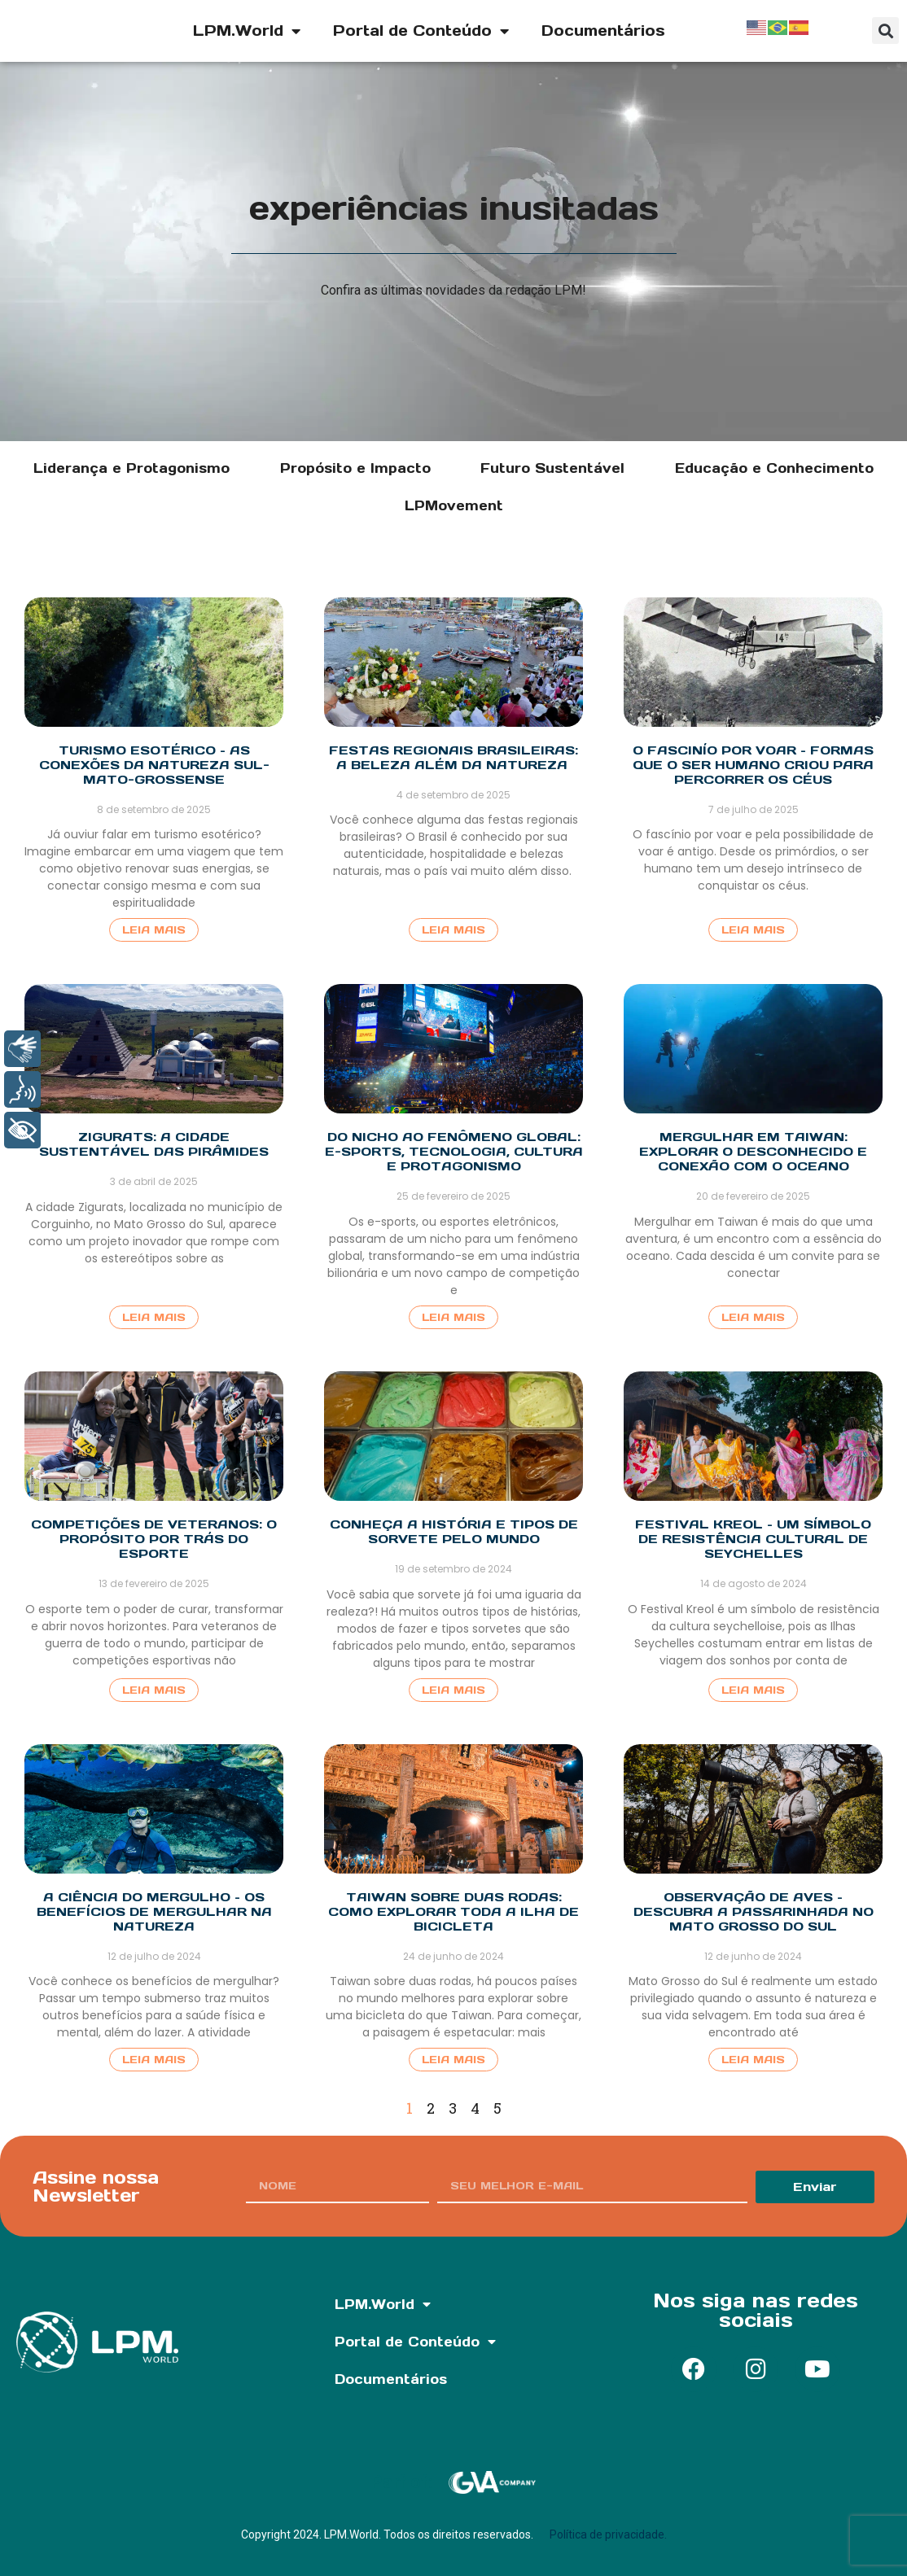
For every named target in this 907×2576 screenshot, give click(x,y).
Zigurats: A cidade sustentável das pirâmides (154, 1144)
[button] (885, 30)
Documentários (603, 30)
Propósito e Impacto (355, 468)
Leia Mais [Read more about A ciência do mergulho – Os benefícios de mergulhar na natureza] (154, 2059)
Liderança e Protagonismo (131, 468)
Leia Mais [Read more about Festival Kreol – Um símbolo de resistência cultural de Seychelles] (753, 1690)
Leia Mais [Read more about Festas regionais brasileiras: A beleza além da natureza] (453, 930)
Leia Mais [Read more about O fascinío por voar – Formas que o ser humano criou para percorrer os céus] (753, 930)
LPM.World (246, 30)
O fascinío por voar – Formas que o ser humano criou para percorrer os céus (753, 764)
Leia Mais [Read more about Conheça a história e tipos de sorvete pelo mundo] (453, 1690)
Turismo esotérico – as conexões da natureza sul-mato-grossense (154, 764)
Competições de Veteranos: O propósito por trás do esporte (154, 1538)
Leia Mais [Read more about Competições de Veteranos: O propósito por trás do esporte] (154, 1690)
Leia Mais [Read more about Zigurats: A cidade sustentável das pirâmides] (154, 1317)
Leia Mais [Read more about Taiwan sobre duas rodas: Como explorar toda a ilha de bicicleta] (453, 2059)
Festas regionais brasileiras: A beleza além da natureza (453, 757)
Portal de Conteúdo (421, 30)
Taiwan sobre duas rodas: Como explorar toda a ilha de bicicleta (453, 1911)
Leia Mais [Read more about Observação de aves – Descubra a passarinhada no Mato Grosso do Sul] (753, 2059)
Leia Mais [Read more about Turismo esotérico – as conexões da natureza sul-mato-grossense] (154, 930)
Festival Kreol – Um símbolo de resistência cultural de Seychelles (753, 1538)
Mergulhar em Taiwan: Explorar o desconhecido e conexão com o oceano (753, 1151)
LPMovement (454, 505)
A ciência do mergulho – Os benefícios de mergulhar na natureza (154, 1911)
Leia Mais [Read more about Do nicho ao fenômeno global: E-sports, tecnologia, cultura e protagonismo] (453, 1317)
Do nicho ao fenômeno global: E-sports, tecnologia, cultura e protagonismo (454, 1151)
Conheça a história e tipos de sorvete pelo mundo (454, 1531)
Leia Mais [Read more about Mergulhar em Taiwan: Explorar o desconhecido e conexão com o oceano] (753, 1317)
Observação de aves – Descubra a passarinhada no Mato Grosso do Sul (753, 1911)
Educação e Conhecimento (774, 468)
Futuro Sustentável (552, 468)
